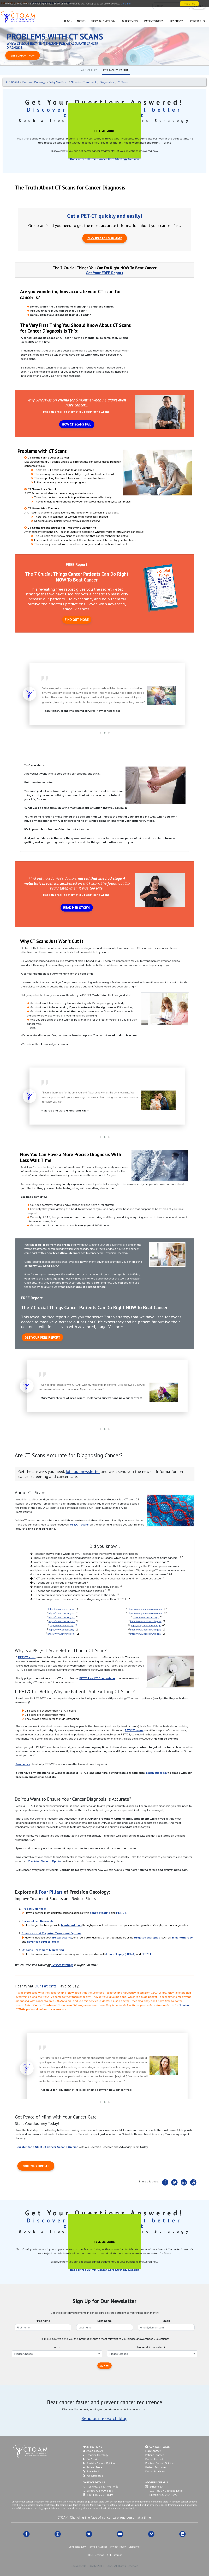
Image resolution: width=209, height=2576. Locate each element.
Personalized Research (37, 1923)
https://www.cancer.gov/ (63, 1611)
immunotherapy (182, 1940)
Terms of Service (98, 2549)
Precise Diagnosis (34, 1911)
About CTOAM (93, 2453)
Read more (22, 1766)
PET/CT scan (26, 1660)
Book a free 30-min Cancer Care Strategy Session (104, 161)
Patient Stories (93, 2470)
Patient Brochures (155, 2470)
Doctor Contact (154, 2461)
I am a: (57, 2349)
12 (109, 1592)
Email (166, 2323)
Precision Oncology (34, 84)
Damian (184, 2007)
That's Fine (189, 3)
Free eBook (91, 2474)
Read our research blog (105, 2421)
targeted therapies (147, 1940)
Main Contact (153, 2453)
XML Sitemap (114, 2557)
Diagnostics (107, 84)
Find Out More (77, 622)
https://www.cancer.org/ (63, 1632)
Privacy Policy (118, 2549)
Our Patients (45, 1988)
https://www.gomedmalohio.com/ (147, 1611)
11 (106, 1592)
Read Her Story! (76, 910)
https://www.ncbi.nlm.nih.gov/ (147, 1624)
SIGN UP (104, 2368)
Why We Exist (89, 71)
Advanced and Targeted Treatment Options (51, 1936)
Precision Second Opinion (45, 1863)
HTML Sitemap (95, 2557)
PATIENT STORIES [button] (154, 21)
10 (121, 1588)
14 (128, 1601)
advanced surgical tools (43, 1944)
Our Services (91, 2461)
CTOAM (12, 84)
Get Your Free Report (42, 1340)
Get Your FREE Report (104, 275)
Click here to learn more (104, 241)
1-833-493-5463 (109, 2489)
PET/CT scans (79, 1527)
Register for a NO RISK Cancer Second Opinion (46, 2149)
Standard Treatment (115, 71)
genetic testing (100, 1915)
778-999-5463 (104, 2493)
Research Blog (93, 2478)
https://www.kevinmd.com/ (63, 1636)
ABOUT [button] (81, 21)
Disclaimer (134, 2549)
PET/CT (121, 1915)
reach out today (157, 1775)
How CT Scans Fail (77, 427)
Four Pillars (51, 1894)
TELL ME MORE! (104, 133)
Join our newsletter (83, 1474)
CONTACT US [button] (197, 21)
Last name (104, 2323)
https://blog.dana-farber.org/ (148, 1628)
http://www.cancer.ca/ (63, 1628)
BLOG (67, 21)
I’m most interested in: (152, 2349)
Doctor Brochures (155, 2474)
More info (125, 3)
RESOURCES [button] (177, 21)
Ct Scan (123, 84)
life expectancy (62, 1940)
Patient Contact (154, 2457)
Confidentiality (77, 2549)
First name (43, 2323)
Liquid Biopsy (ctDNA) (120, 1956)
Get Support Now (22, 55)
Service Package (62, 1967)
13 (117, 1596)
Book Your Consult (35, 2168)
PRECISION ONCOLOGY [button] (103, 21)
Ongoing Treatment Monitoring (43, 1952)
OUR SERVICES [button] (130, 21)
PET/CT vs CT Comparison (97, 1681)
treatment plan (71, 1927)
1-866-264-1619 (103, 2497)
